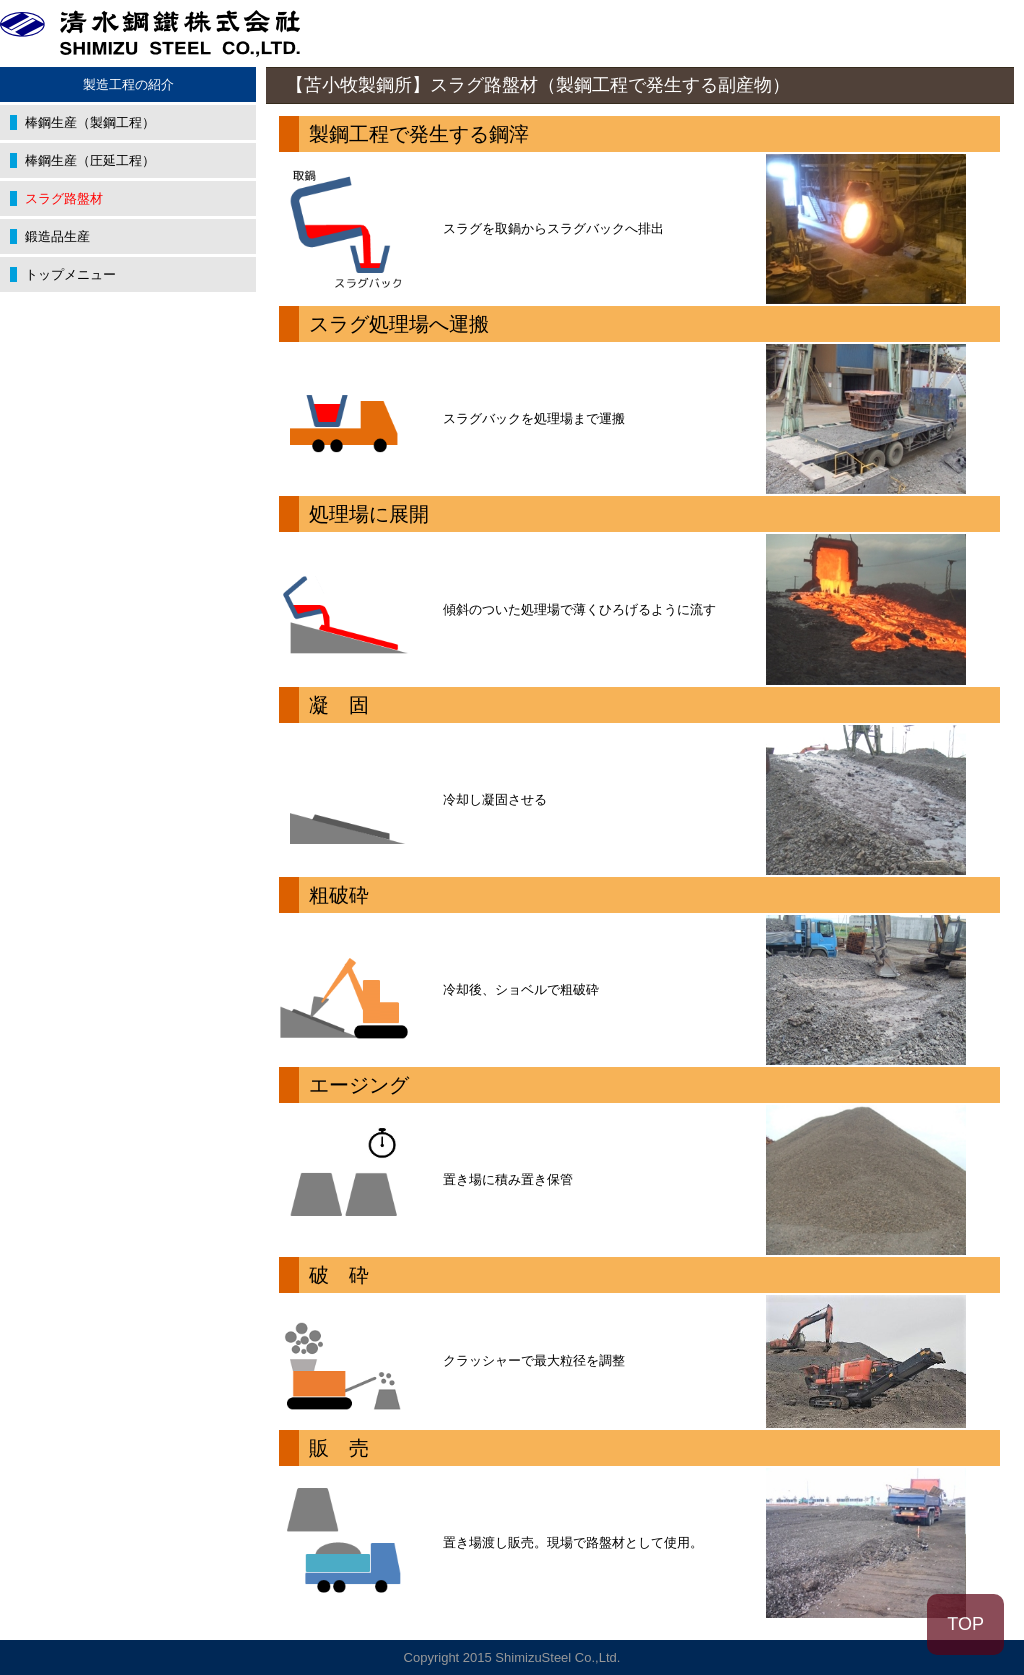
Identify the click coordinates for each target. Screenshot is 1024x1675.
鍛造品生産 (57, 236)
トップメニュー (70, 274)
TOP (965, 1624)
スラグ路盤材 (64, 198)
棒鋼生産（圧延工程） (90, 160)
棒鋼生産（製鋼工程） (90, 122)
